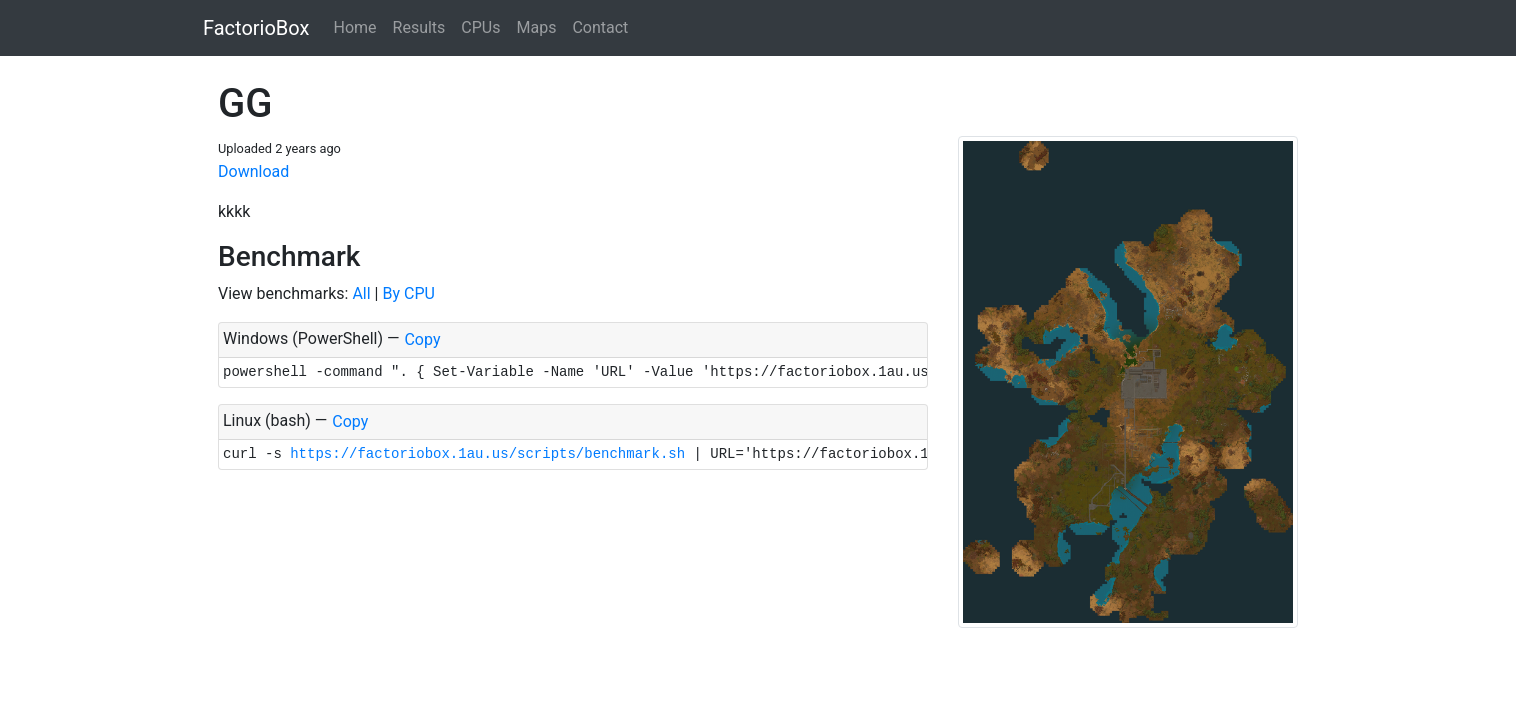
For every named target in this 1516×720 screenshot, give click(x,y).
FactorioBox (256, 28)
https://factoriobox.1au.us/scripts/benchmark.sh (487, 454)
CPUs (480, 27)
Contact (600, 27)
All (361, 293)
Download (253, 171)
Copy (422, 339)
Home (354, 27)
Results (419, 27)
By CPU (408, 293)
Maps (536, 27)
